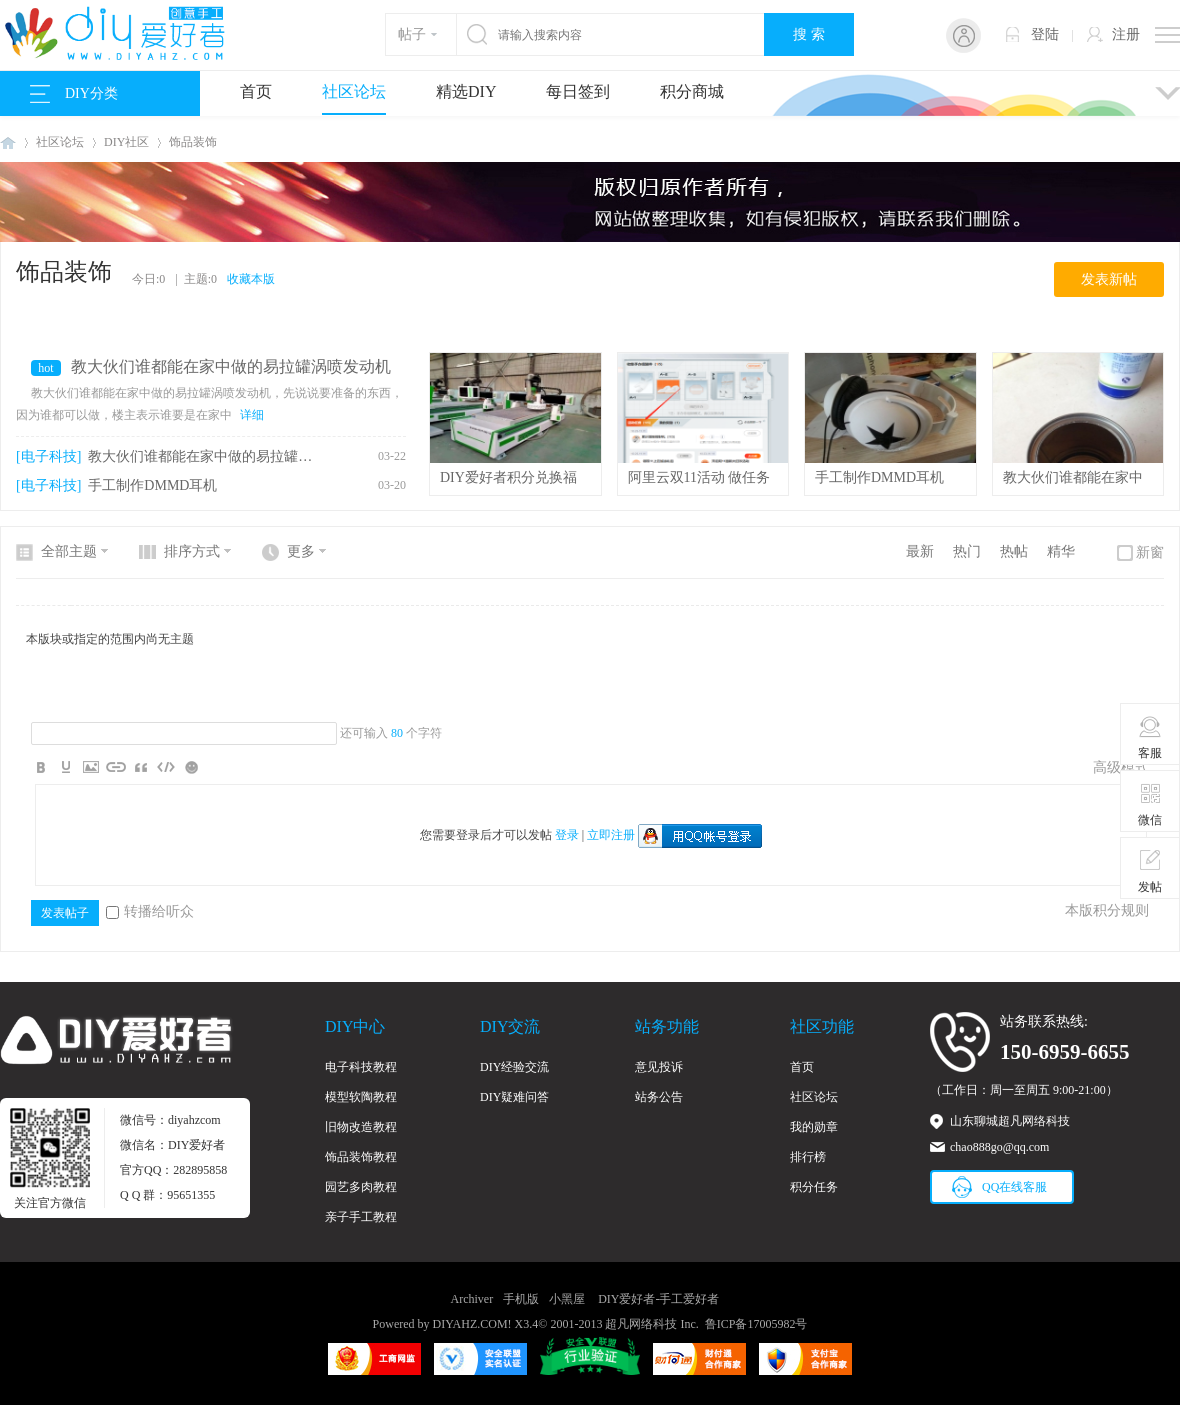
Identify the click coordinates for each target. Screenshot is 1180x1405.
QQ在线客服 (1014, 1187)
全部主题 (69, 551)
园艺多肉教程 (361, 1187)
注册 (1126, 34)
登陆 (1045, 34)
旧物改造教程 (361, 1127)
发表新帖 (1109, 279)
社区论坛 (354, 91)
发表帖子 (65, 913)
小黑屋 (567, 1299)
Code (166, 767)
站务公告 (659, 1097)
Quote (141, 767)
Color (66, 767)
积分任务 (814, 1187)
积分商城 (692, 91)
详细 (252, 415)
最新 (920, 551)
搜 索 (809, 34)
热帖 (1014, 551)
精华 (1061, 551)
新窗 (1150, 552)
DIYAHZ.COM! (472, 1324)
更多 (301, 551)
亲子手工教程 (361, 1217)
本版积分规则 (1107, 910)
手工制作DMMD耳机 (152, 485)
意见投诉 (659, 1067)
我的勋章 (814, 1127)
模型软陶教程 (361, 1097)
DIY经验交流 (514, 1067)
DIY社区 (126, 142)
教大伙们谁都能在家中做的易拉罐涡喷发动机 (231, 366)
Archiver (472, 1299)
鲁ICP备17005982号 (756, 1324)
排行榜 (808, 1157)
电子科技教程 (361, 1067)
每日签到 (578, 91)
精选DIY (466, 91)
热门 (967, 551)
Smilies (191, 767)
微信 (1150, 804)
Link (116, 767)
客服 (1150, 737)
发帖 (1150, 871)
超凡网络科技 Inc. (651, 1324)
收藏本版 (251, 279)
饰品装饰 (193, 142)
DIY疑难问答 (514, 1097)
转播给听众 (150, 911)
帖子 (412, 34)
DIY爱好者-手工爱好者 (8, 142)
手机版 (521, 1299)
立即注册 (611, 835)
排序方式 (192, 551)
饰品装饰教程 (361, 1157)
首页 (256, 91)
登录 (567, 835)
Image (91, 767)
